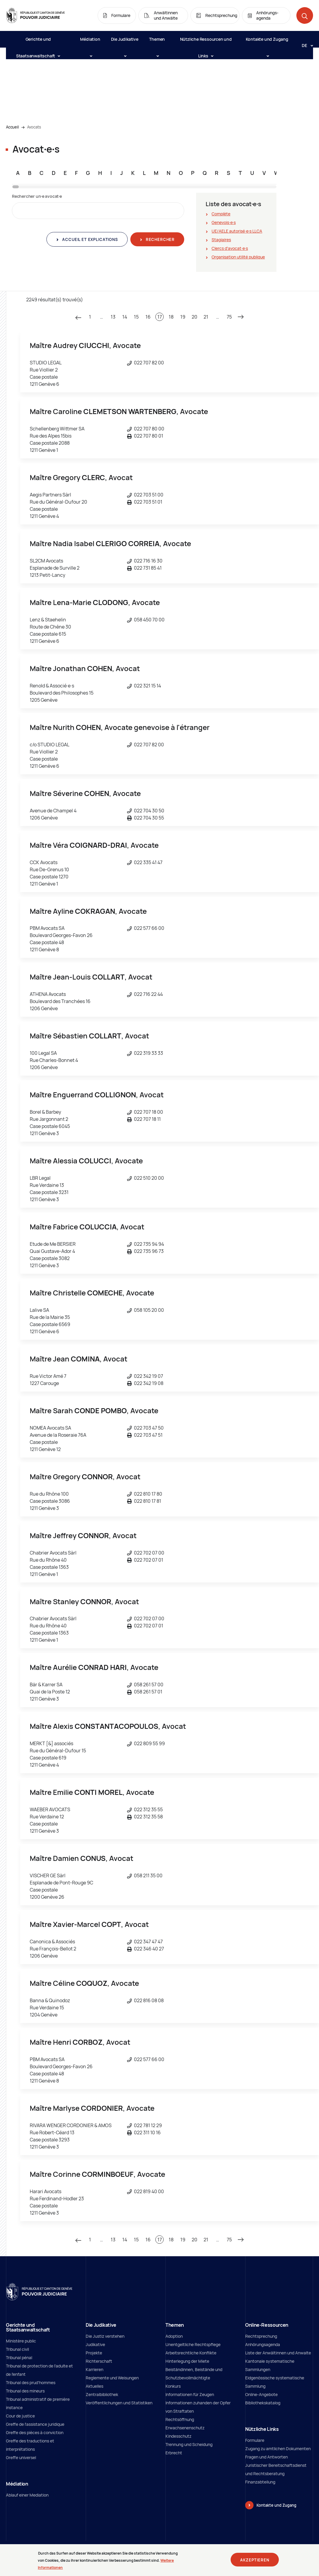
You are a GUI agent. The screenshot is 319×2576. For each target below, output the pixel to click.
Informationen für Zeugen (189, 2394)
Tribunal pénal (19, 2357)
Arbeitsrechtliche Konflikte (190, 2353)
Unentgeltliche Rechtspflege (193, 2344)
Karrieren (94, 2369)
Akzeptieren (254, 2561)
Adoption (174, 2336)
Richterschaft (99, 2361)
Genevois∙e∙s (224, 222)
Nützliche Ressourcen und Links (206, 42)
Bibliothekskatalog (262, 2403)
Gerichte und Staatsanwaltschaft (38, 42)
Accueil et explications (89, 239)
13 (113, 317)
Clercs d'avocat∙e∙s (230, 248)
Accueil (12, 127)
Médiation (90, 42)
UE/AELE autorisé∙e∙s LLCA (237, 231)
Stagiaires (221, 239)
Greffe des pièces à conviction (34, 2432)
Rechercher (160, 239)
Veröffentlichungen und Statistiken (119, 2403)
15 (136, 317)
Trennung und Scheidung (188, 2444)
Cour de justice (20, 2416)
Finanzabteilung (260, 2482)
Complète (221, 214)
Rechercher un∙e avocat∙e (37, 196)
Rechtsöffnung (179, 2419)
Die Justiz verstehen (105, 2336)
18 (171, 317)
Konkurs (173, 2386)
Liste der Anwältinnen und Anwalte (278, 2353)
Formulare (254, 2440)
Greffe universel (21, 2457)
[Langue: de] (305, 45)
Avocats (34, 127)
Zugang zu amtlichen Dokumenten (278, 2448)
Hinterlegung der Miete (187, 2361)
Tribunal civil (17, 2349)
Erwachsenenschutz (184, 2428)
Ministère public (21, 2341)
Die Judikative (124, 42)
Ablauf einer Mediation (27, 2495)
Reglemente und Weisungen (112, 2378)
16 (148, 317)
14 (124, 317)
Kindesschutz (178, 2436)
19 (182, 317)
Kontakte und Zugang (267, 42)
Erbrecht (173, 2453)
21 (206, 317)
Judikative (95, 2344)
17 (159, 317)
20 (194, 317)
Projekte (94, 2353)
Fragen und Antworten (266, 2457)
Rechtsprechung (261, 2336)
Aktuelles (94, 2386)
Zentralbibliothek (102, 2394)
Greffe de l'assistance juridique (35, 2424)
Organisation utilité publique (238, 257)
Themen (157, 42)
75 (229, 317)
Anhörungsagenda (262, 2344)
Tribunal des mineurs (25, 2391)
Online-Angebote (261, 2394)
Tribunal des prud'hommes (30, 2382)
